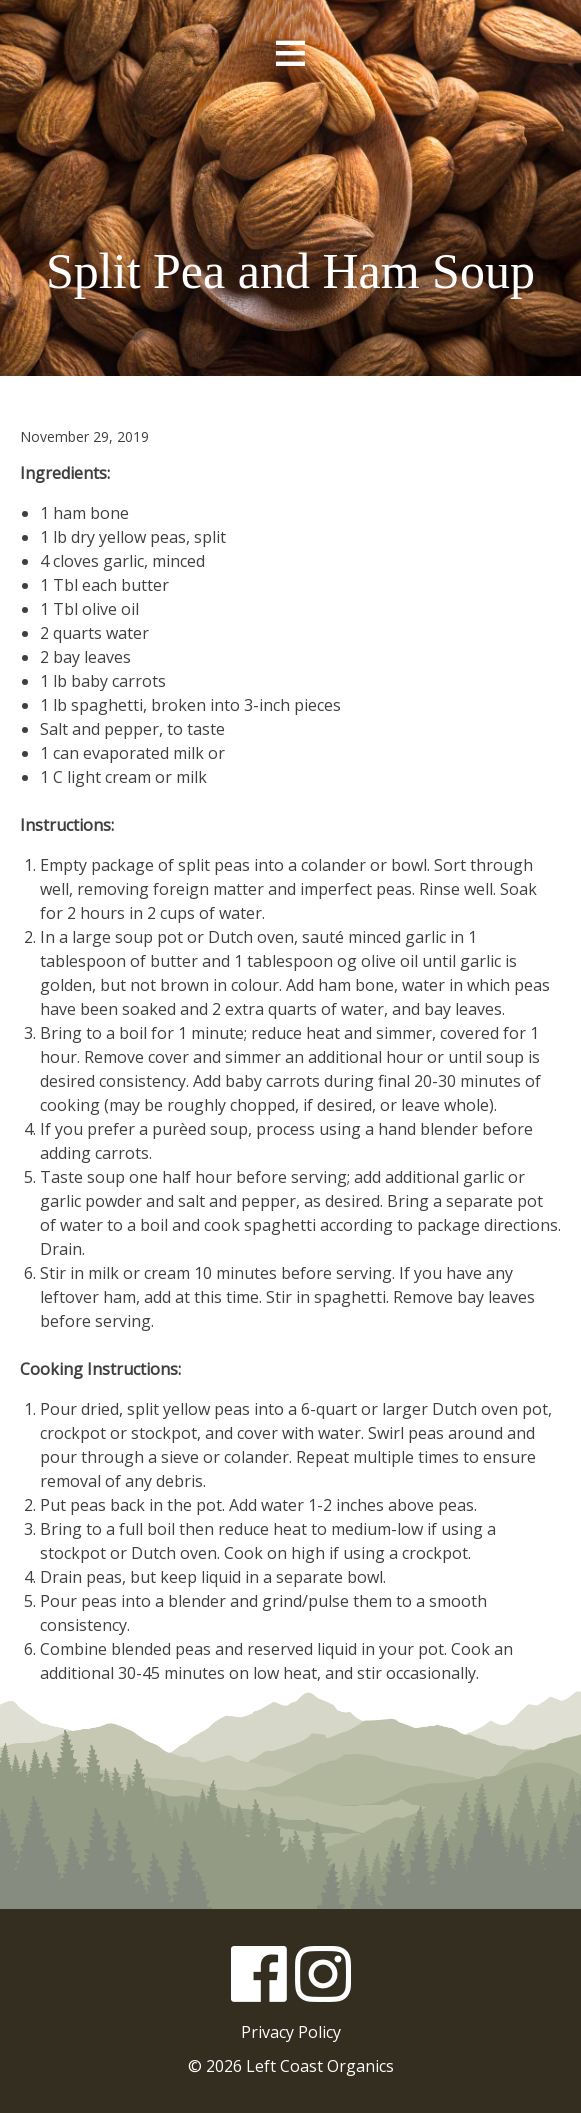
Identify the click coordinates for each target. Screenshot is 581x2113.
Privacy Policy (291, 2032)
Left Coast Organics (291, 163)
